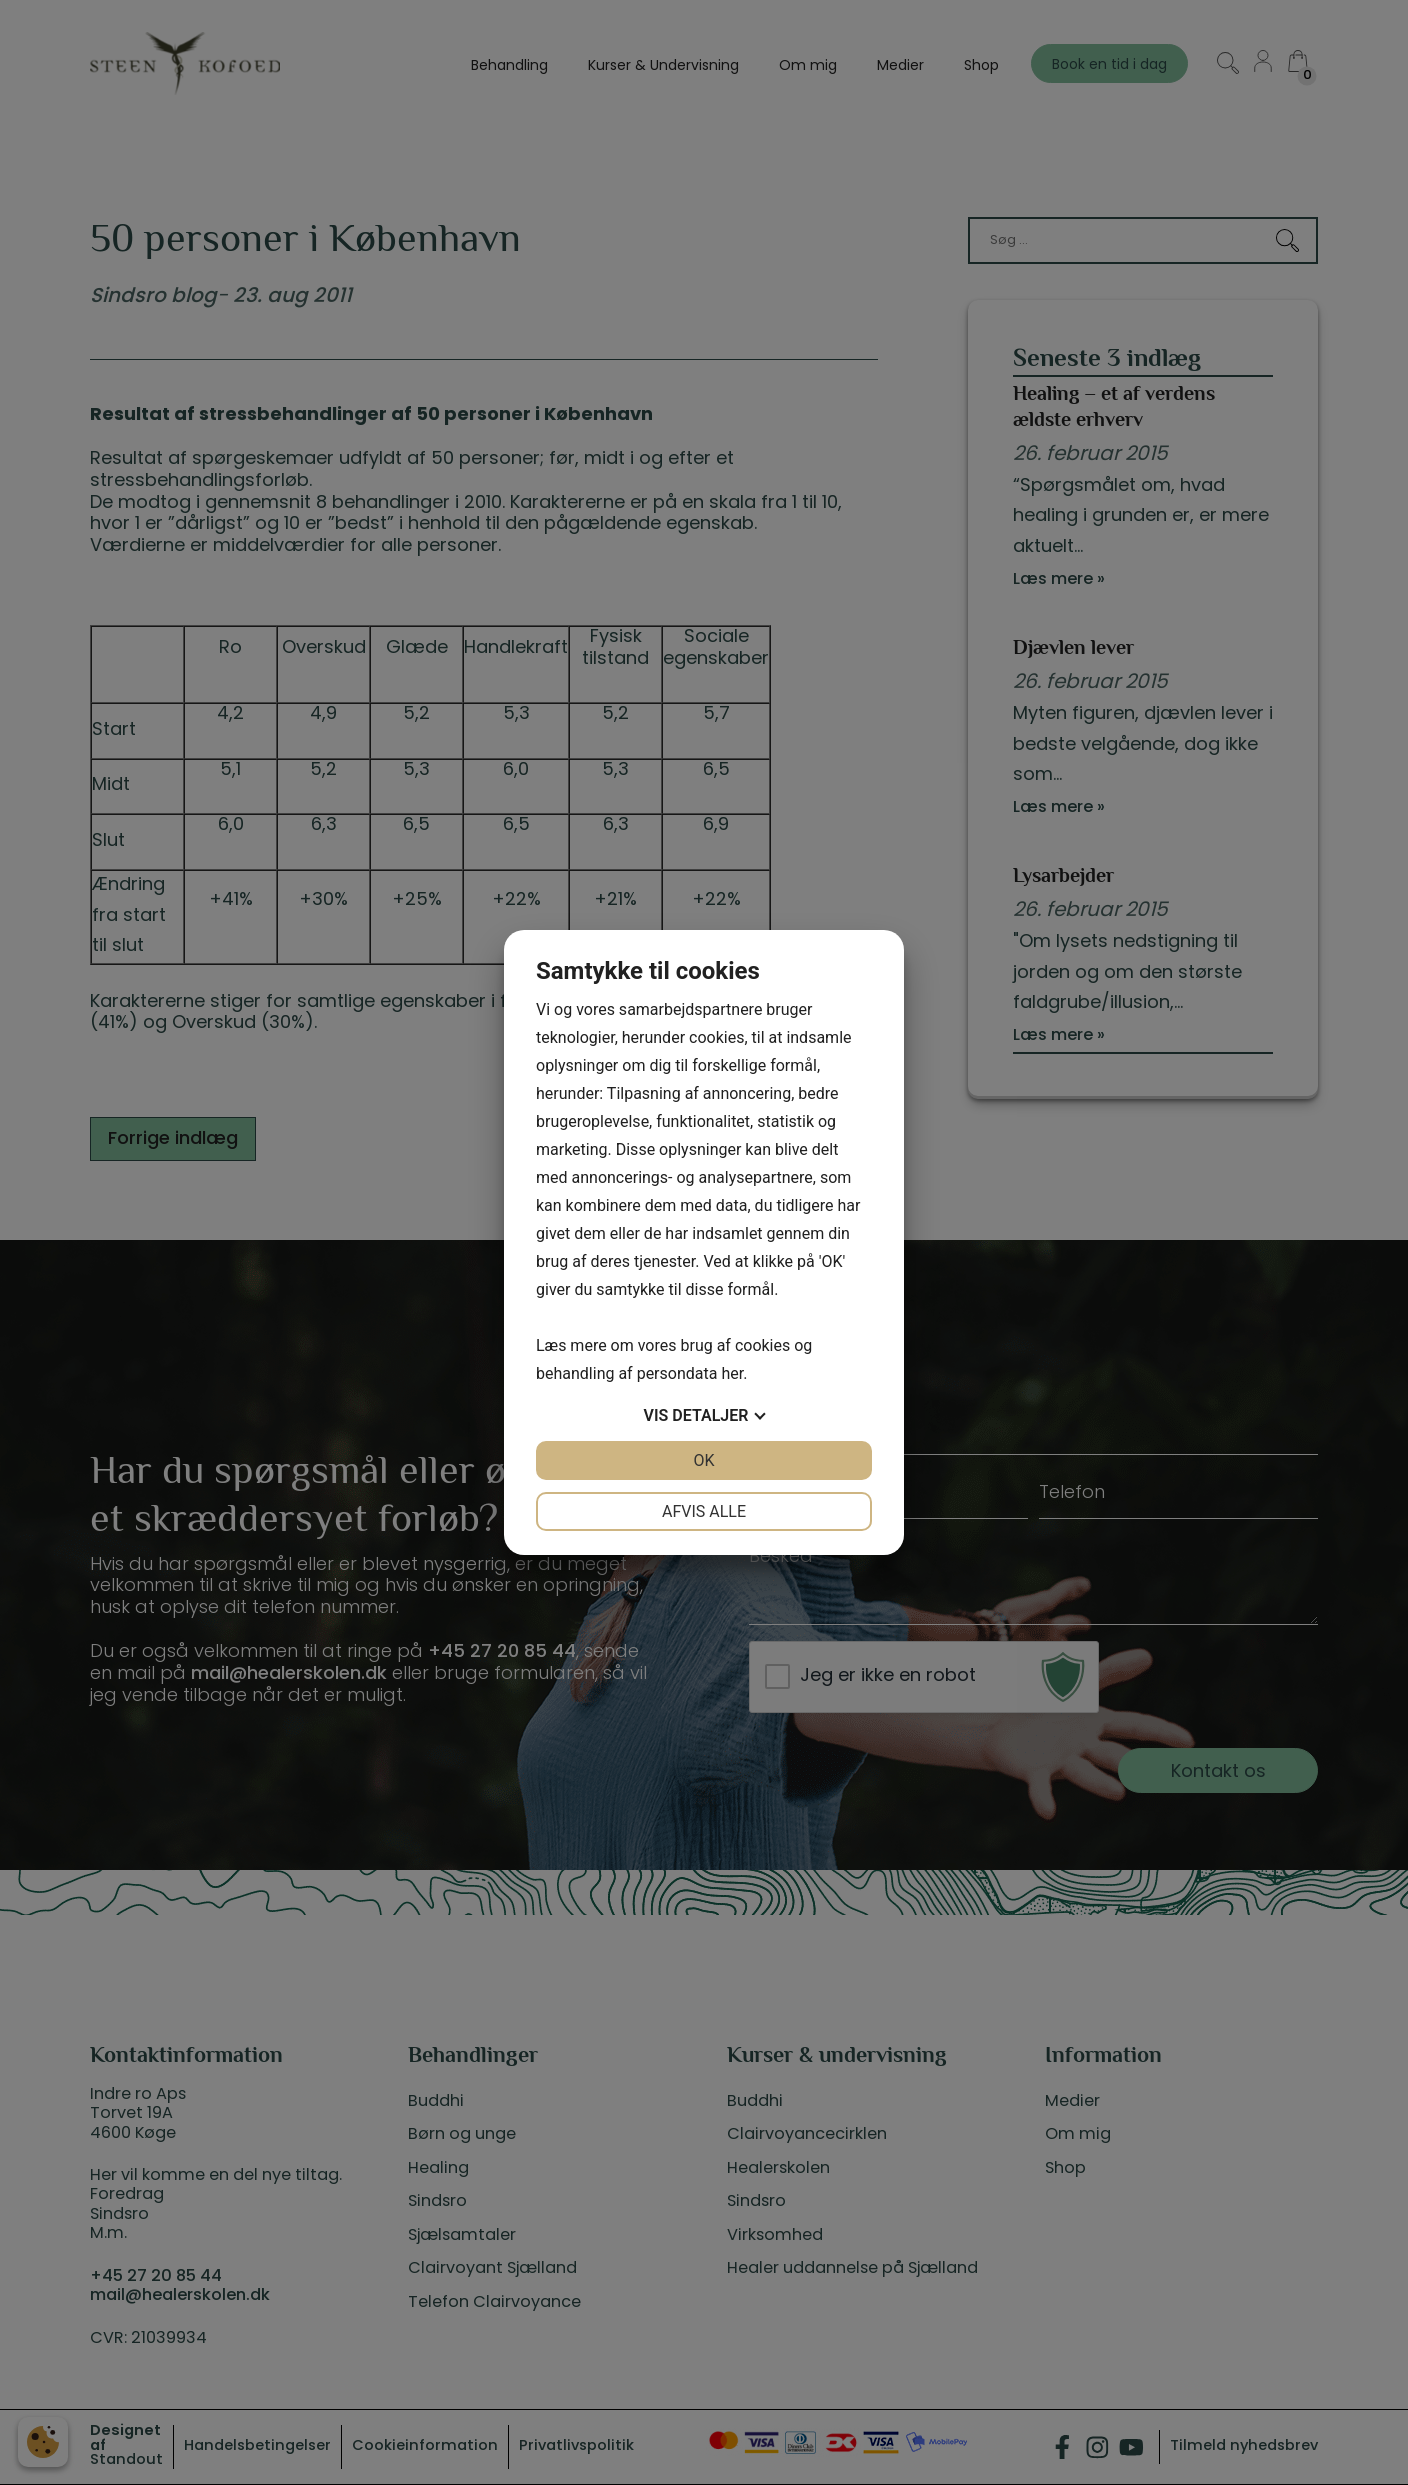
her (732, 1373)
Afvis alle (704, 1511)
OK (703, 1460)
